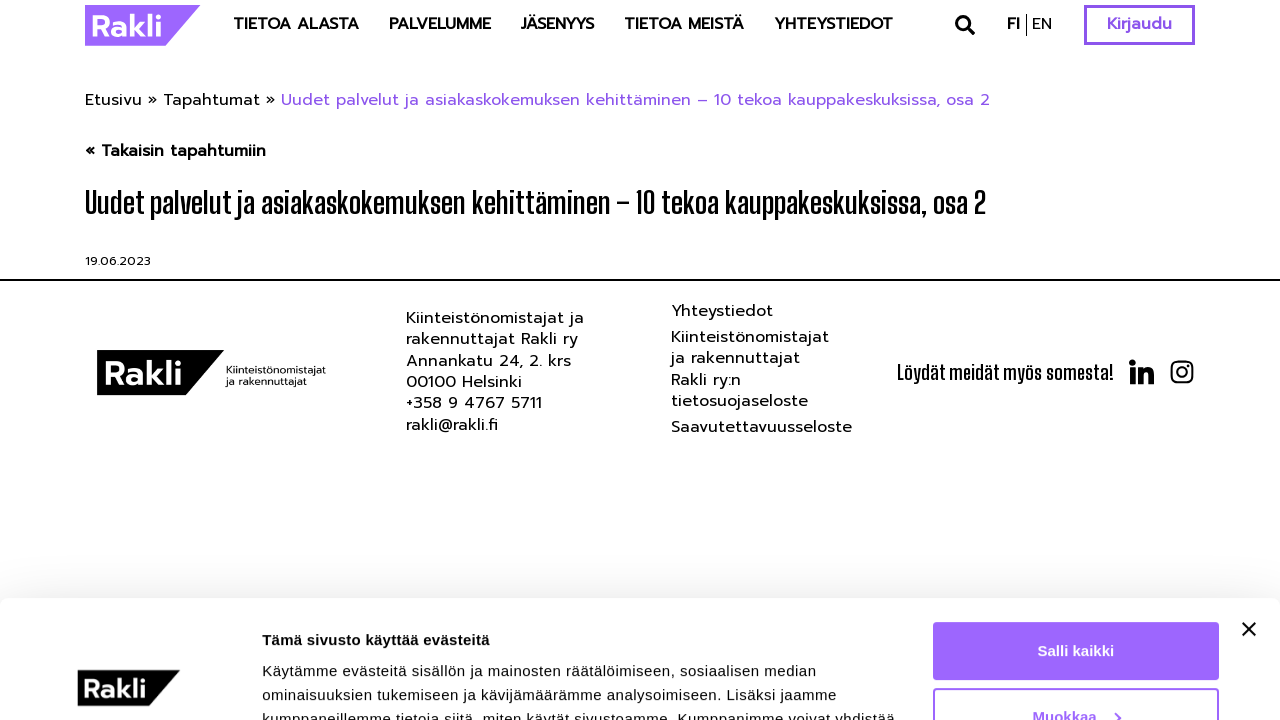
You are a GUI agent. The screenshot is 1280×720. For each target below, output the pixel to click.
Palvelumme (440, 24)
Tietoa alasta (296, 24)
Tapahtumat (211, 100)
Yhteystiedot (833, 24)
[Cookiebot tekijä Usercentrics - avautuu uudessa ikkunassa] (129, 681)
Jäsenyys (557, 24)
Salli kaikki (1076, 533)
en (1042, 24)
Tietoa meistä (684, 24)
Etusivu (113, 100)
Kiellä (1076, 664)
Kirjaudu (1139, 24)
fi (1013, 24)
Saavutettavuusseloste (761, 427)
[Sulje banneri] (1249, 512)
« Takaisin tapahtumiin (175, 151)
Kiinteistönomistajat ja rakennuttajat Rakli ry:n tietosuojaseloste (750, 369)
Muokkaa (1077, 598)
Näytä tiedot (305, 680)
